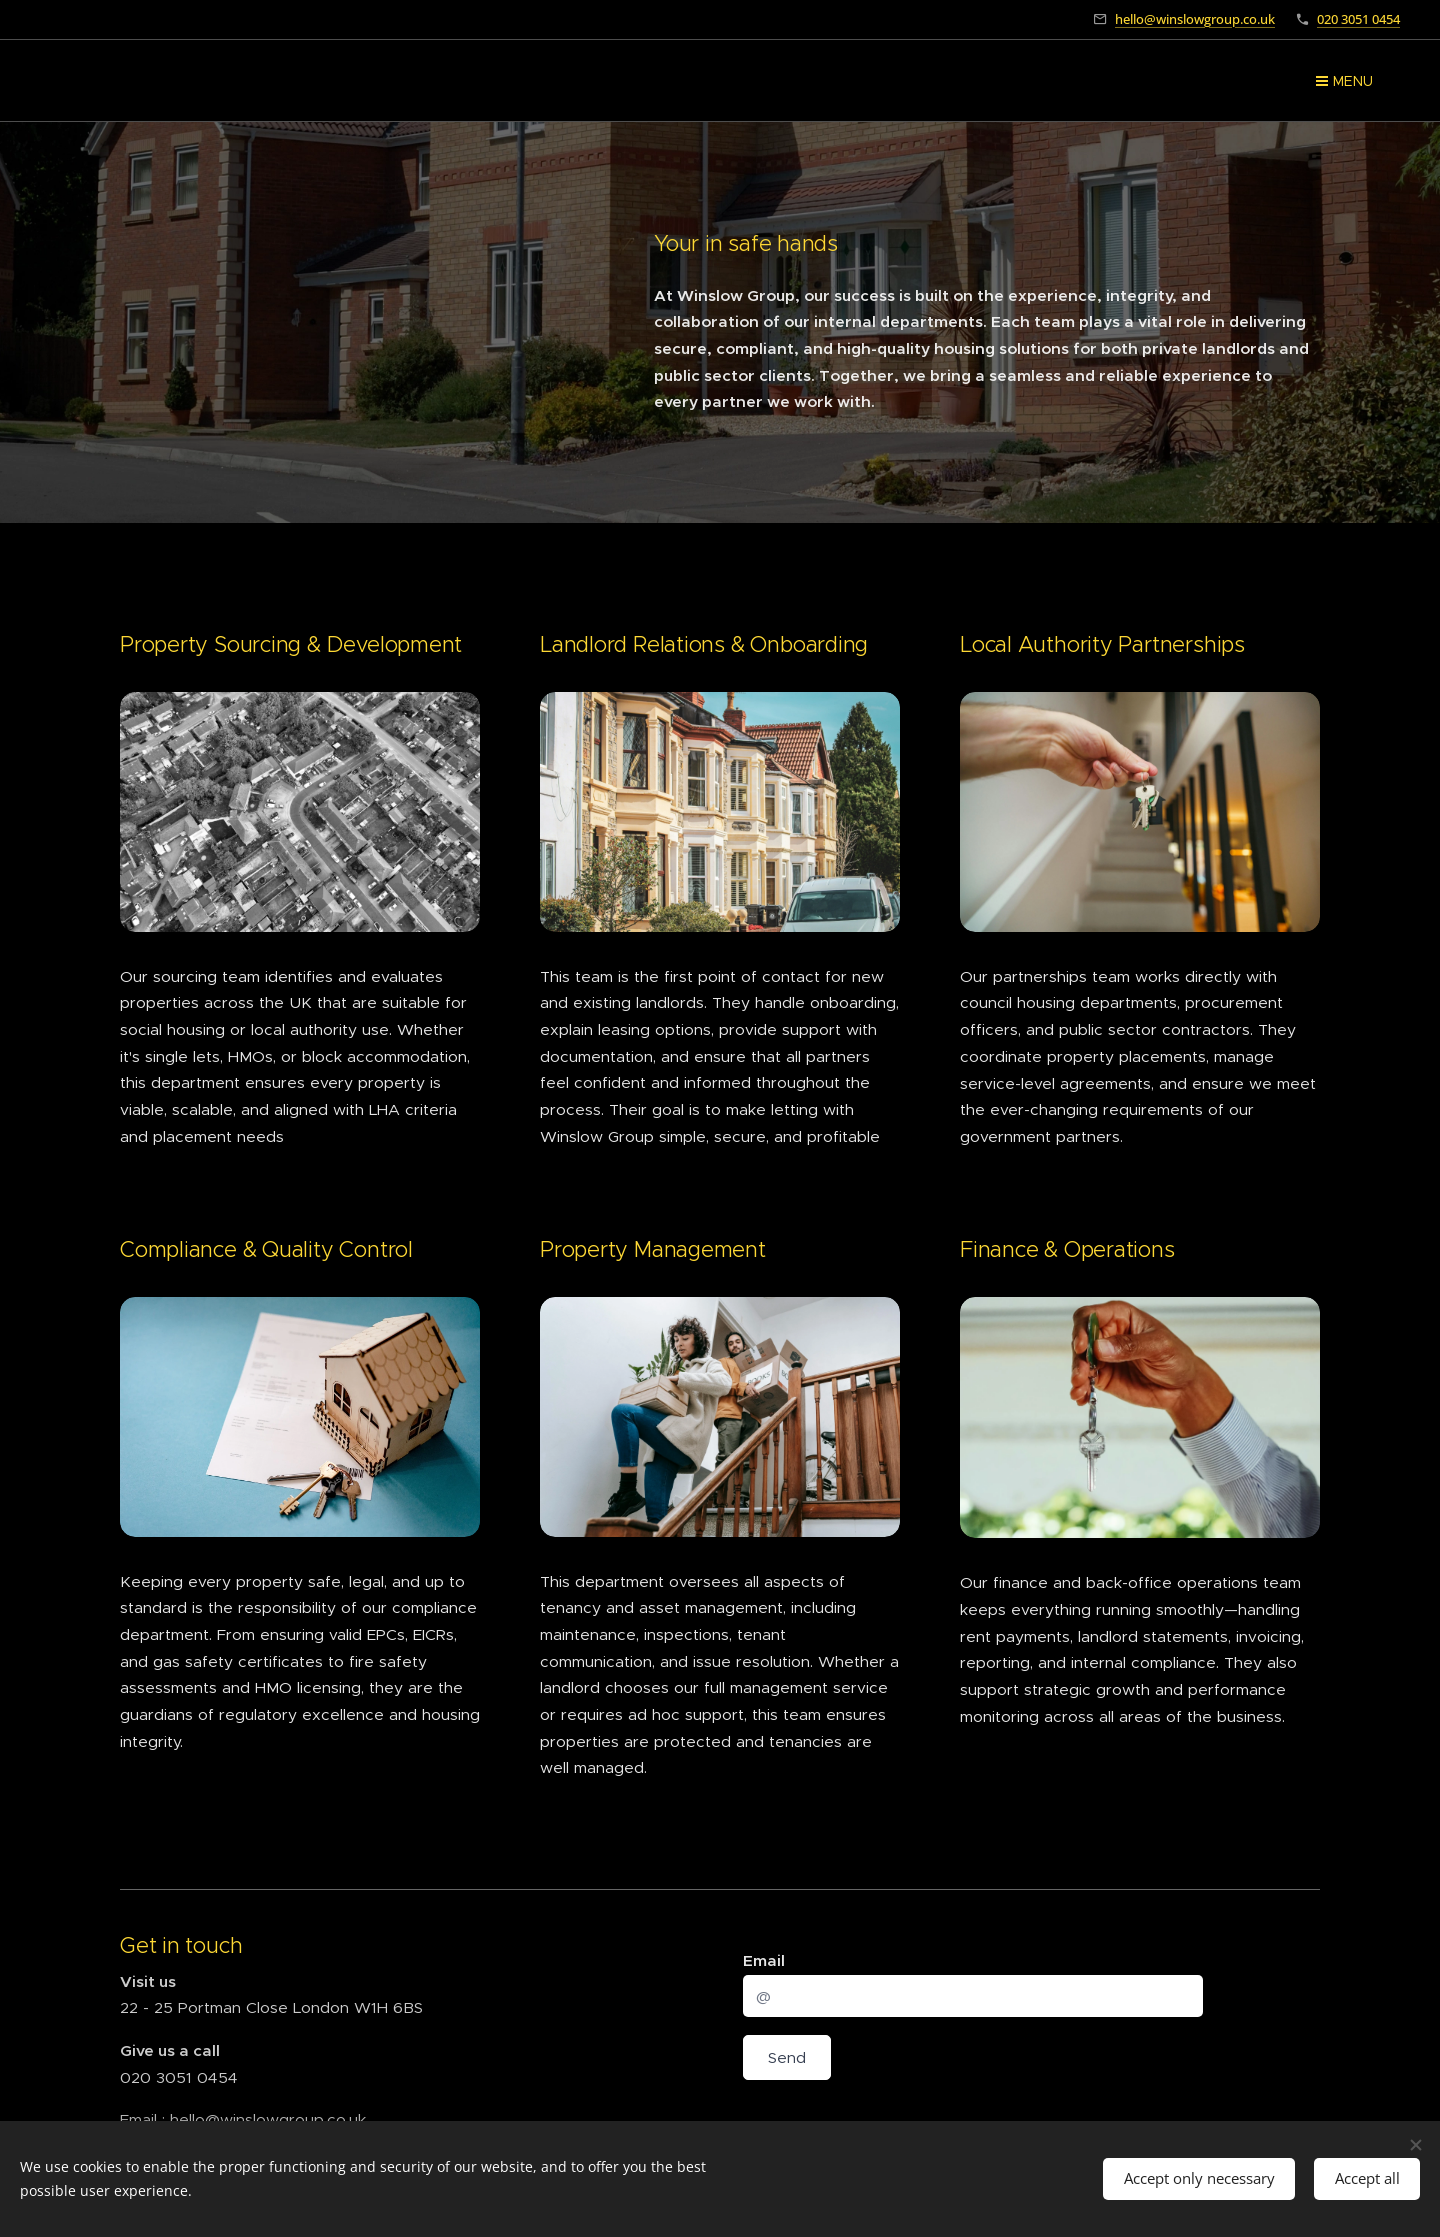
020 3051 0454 (1358, 19)
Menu (1344, 81)
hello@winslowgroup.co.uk (1195, 19)
